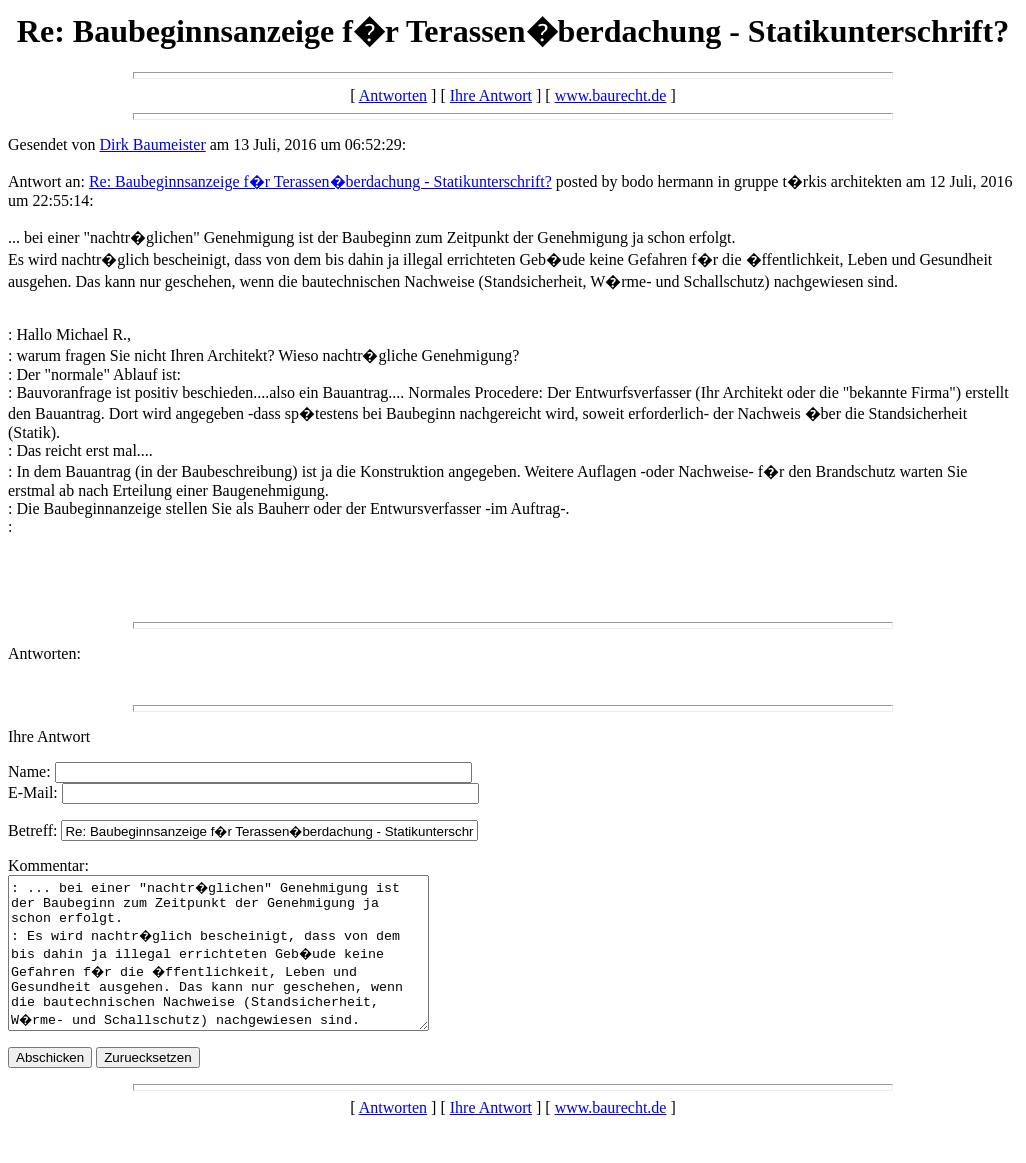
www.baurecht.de (611, 95)
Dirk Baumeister (153, 144)
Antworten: (44, 653)
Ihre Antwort (491, 95)
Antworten (393, 95)
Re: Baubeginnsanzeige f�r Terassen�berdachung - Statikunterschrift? (320, 181)
